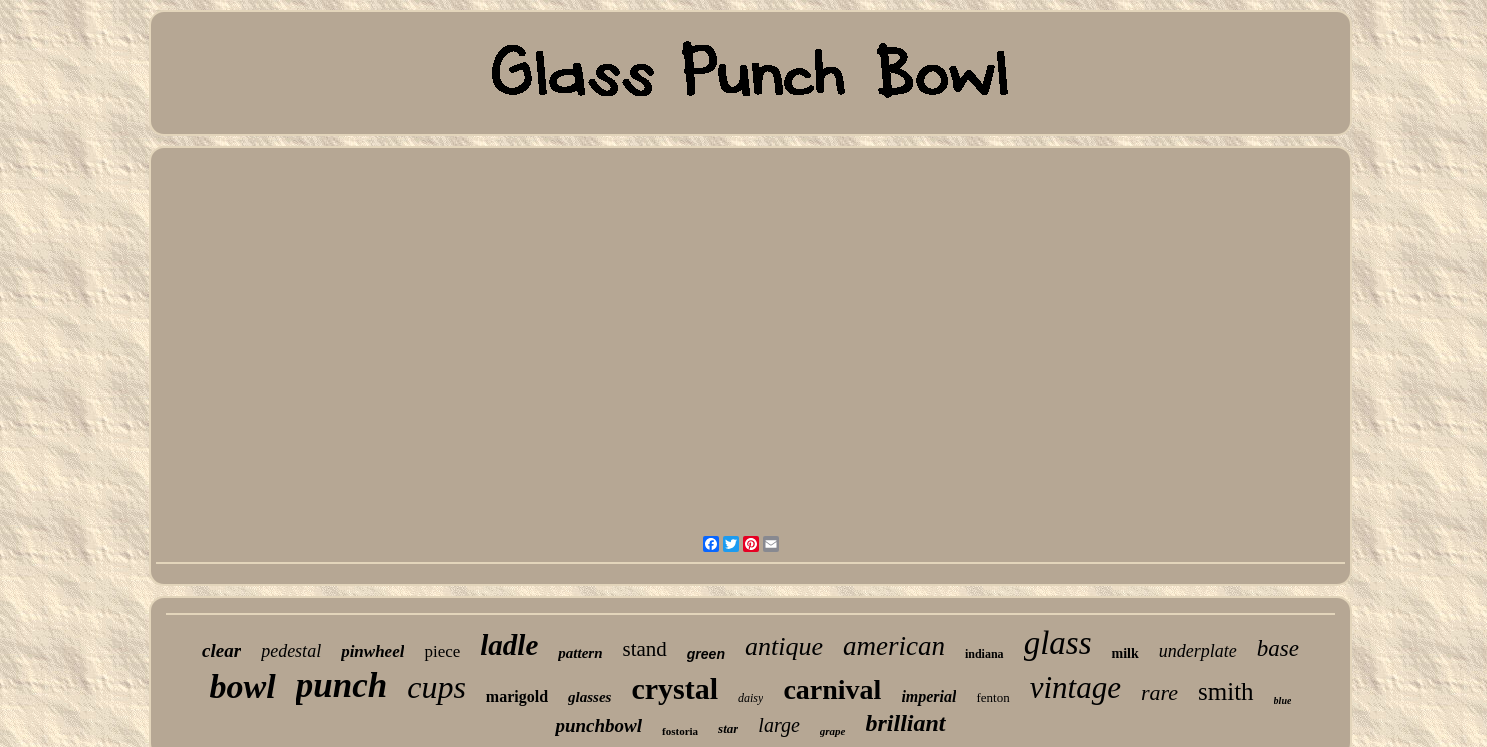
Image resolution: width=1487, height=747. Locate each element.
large (778, 725)
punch (341, 685)
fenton (992, 697)
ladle (509, 645)
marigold (517, 696)
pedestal (291, 651)
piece (442, 651)
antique (784, 646)
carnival (832, 689)
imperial (928, 696)
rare (1159, 692)
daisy (750, 698)
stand (644, 649)
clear (221, 650)
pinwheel (372, 651)
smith (1226, 691)
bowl (243, 686)
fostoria (680, 731)
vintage (1075, 687)
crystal (674, 688)
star (728, 728)
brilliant (906, 723)
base (1278, 648)
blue (1283, 700)
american (894, 646)
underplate (1198, 651)
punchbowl (598, 725)
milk (1124, 653)
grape (833, 731)
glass (1058, 643)
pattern (580, 653)
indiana (984, 654)
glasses (589, 697)
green (706, 654)
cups (436, 687)
